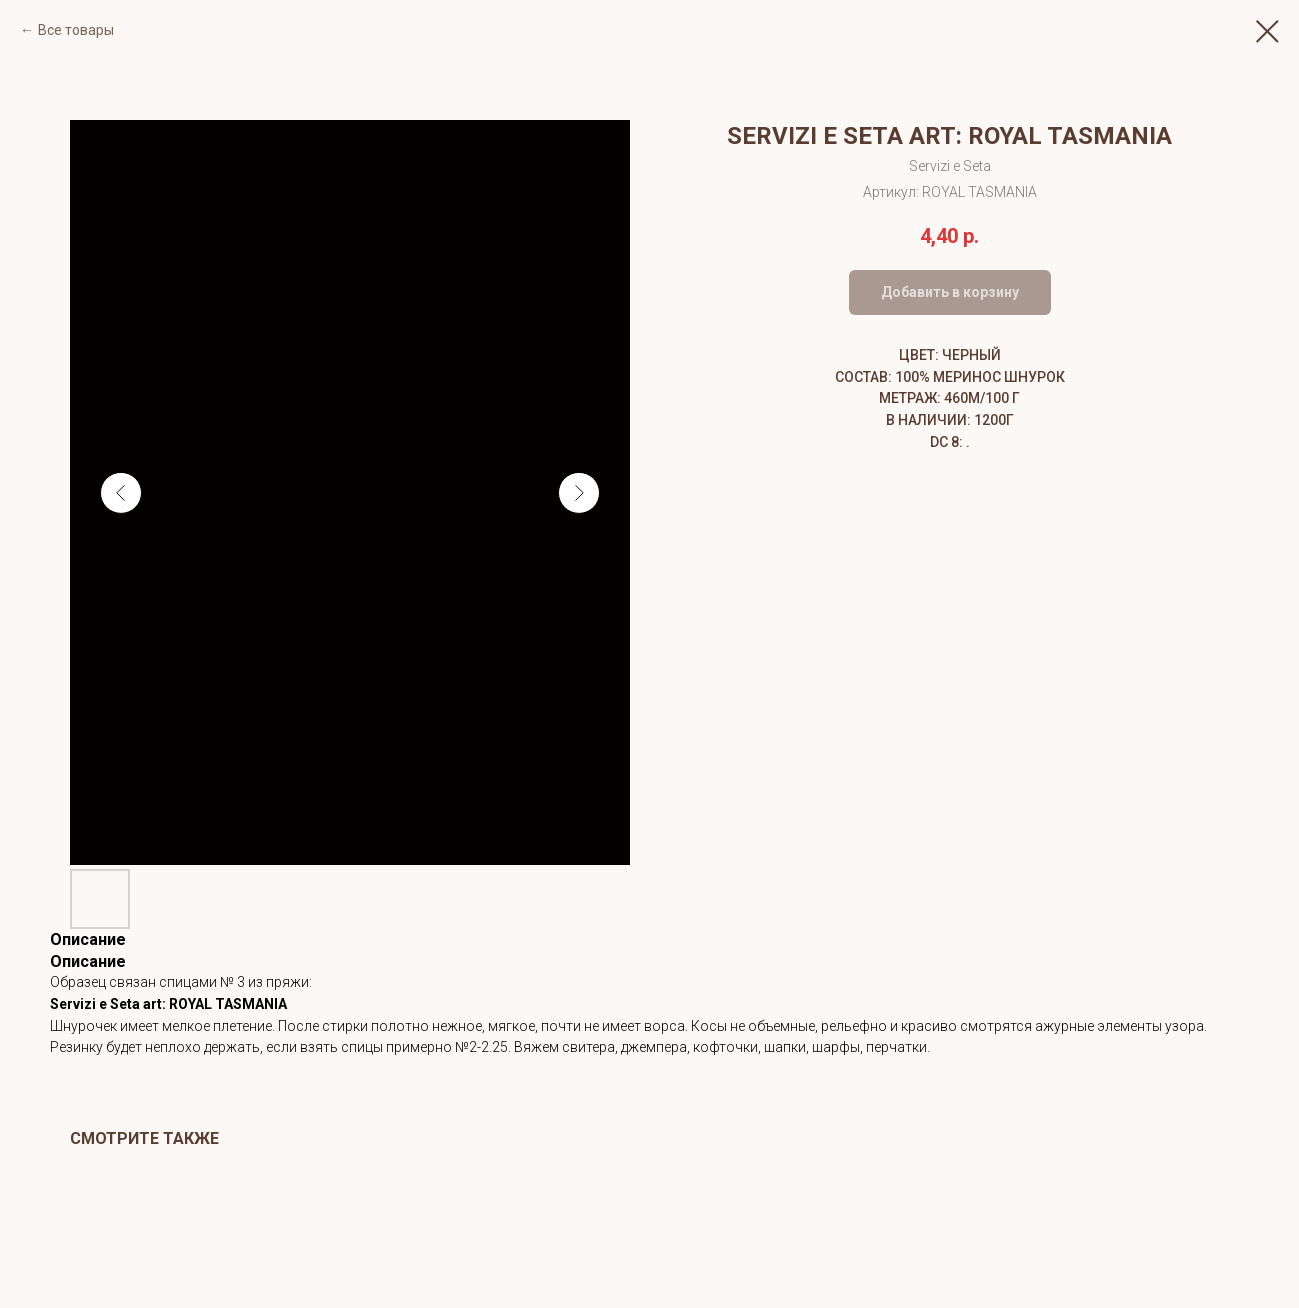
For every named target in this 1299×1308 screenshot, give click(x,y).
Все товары (76, 30)
